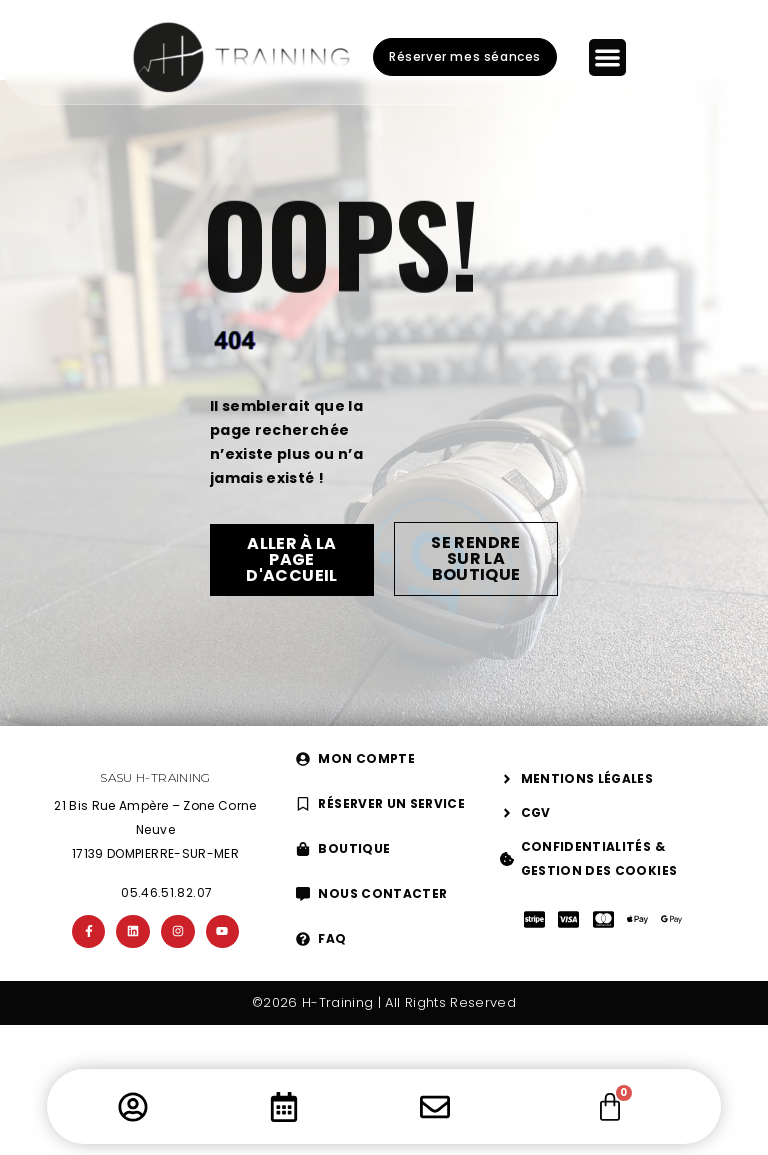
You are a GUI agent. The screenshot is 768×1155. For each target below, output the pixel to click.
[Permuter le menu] (607, 57)
